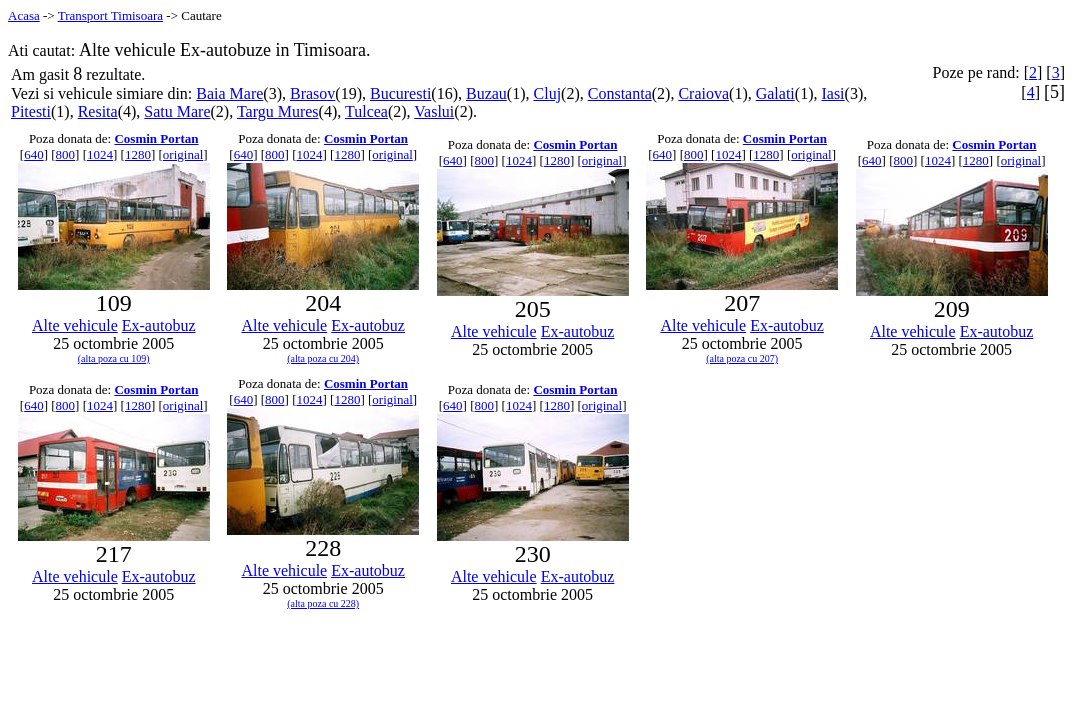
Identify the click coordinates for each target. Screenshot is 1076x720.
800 (66, 154)
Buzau (486, 93)
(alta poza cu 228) (323, 603)
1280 (138, 154)
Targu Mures (278, 111)
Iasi (832, 93)
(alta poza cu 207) (742, 358)
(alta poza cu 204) (323, 358)
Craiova (703, 93)
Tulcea (366, 111)
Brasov (312, 93)
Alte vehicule (75, 325)
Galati (775, 93)
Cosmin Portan (156, 138)
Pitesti (31, 111)
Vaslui (434, 111)
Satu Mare (177, 111)
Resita (98, 111)
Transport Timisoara (110, 15)
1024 (100, 154)
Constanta (620, 93)
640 (34, 154)
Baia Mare (229, 93)
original (183, 154)
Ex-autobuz (159, 325)
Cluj (548, 93)
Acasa (24, 15)
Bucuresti (400, 93)
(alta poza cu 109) (114, 358)
